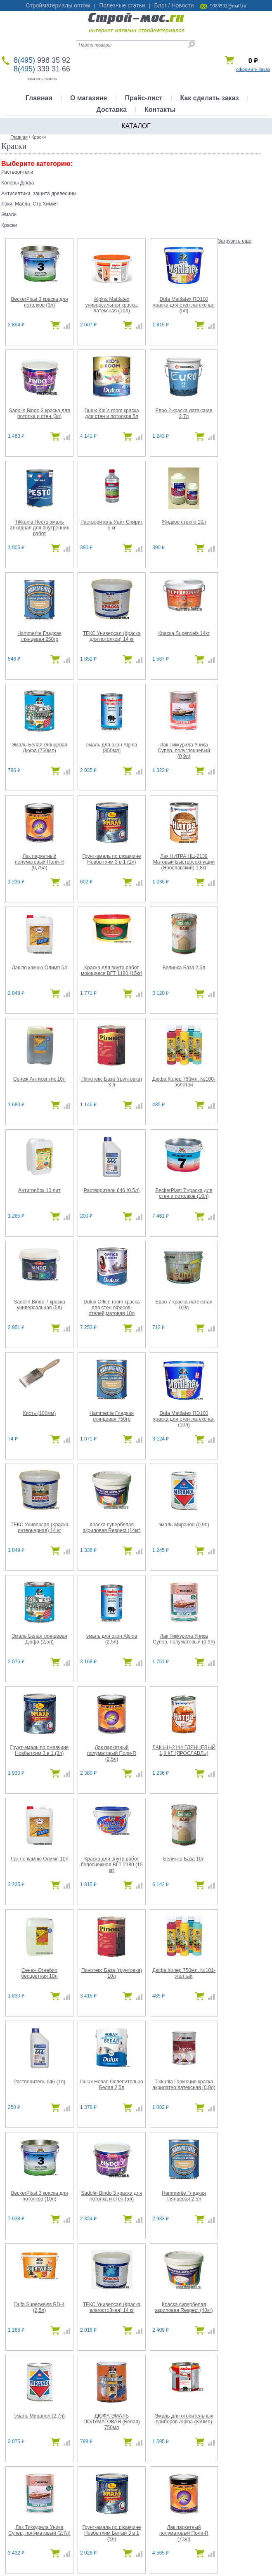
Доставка (111, 109)
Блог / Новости (174, 5)
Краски (9, 225)
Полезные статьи (122, 5)
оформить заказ (253, 69)
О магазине (88, 98)
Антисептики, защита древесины (38, 193)
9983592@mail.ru (228, 6)
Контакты (159, 109)
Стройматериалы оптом (58, 5)
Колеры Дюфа (17, 183)
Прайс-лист (143, 98)
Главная (39, 98)
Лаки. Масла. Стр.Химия (29, 204)
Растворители (17, 172)
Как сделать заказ (209, 98)
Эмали (9, 214)
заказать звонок (42, 78)
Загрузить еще (234, 241)
